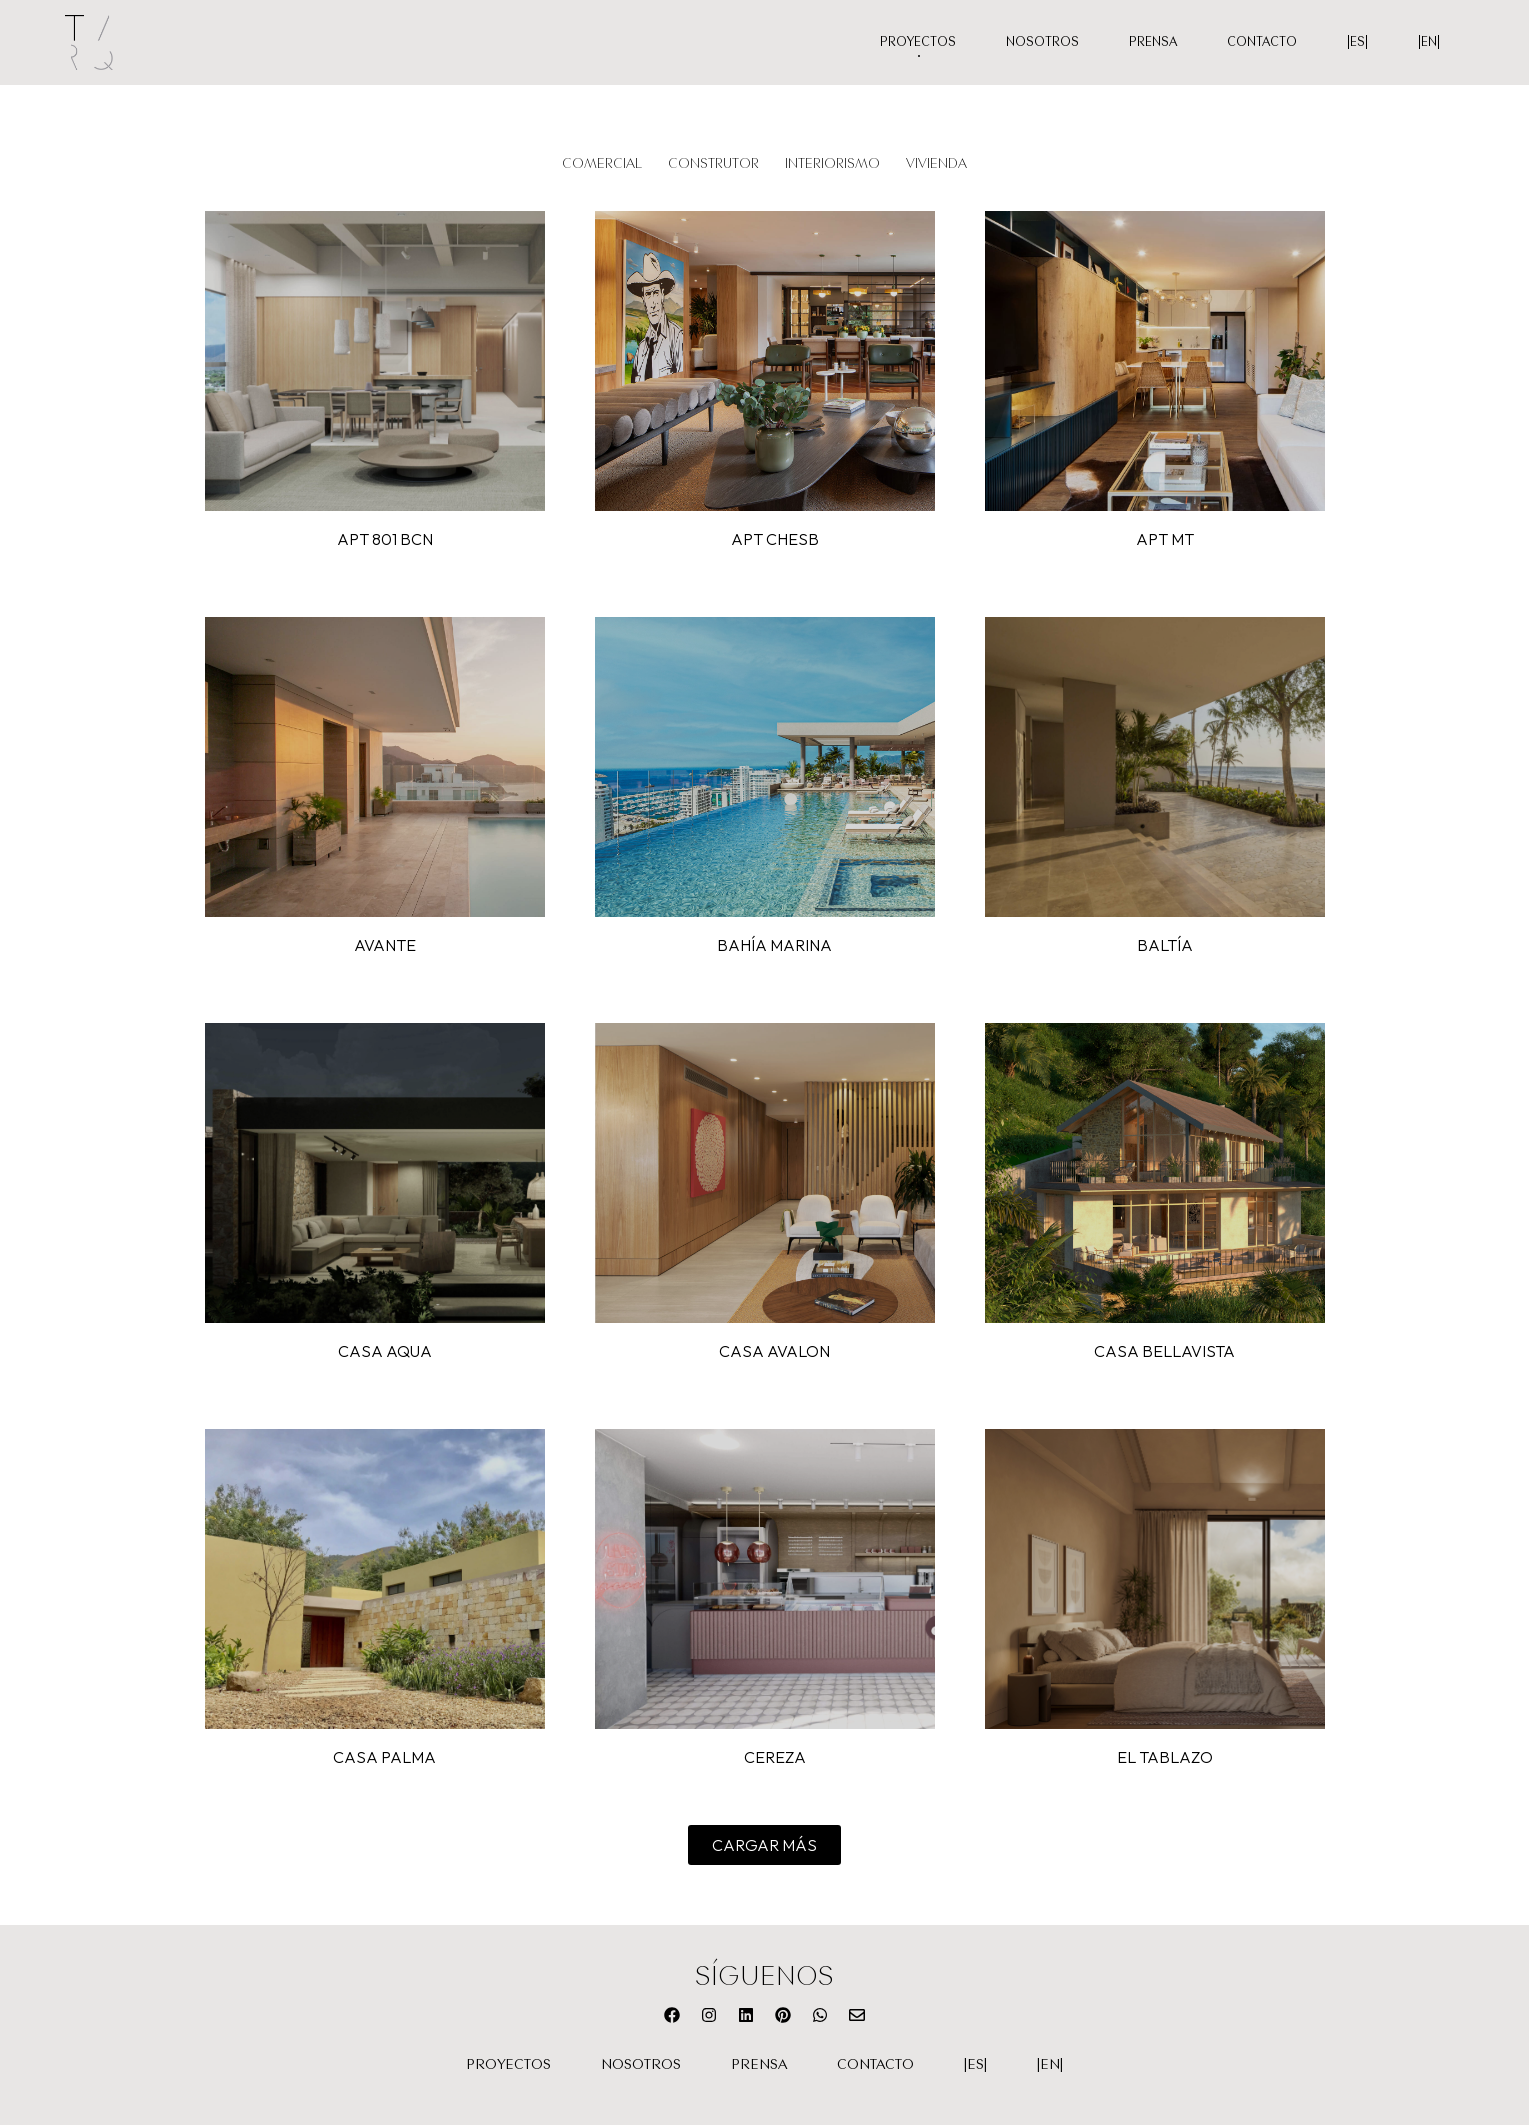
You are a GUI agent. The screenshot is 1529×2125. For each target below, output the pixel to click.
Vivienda (936, 162)
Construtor (713, 162)
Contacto (1262, 41)
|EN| (1429, 41)
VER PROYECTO (375, 360)
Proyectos (918, 41)
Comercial (602, 162)
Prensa (1153, 41)
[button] (764, 1845)
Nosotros (1042, 41)
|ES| (1357, 41)
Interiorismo (832, 162)
